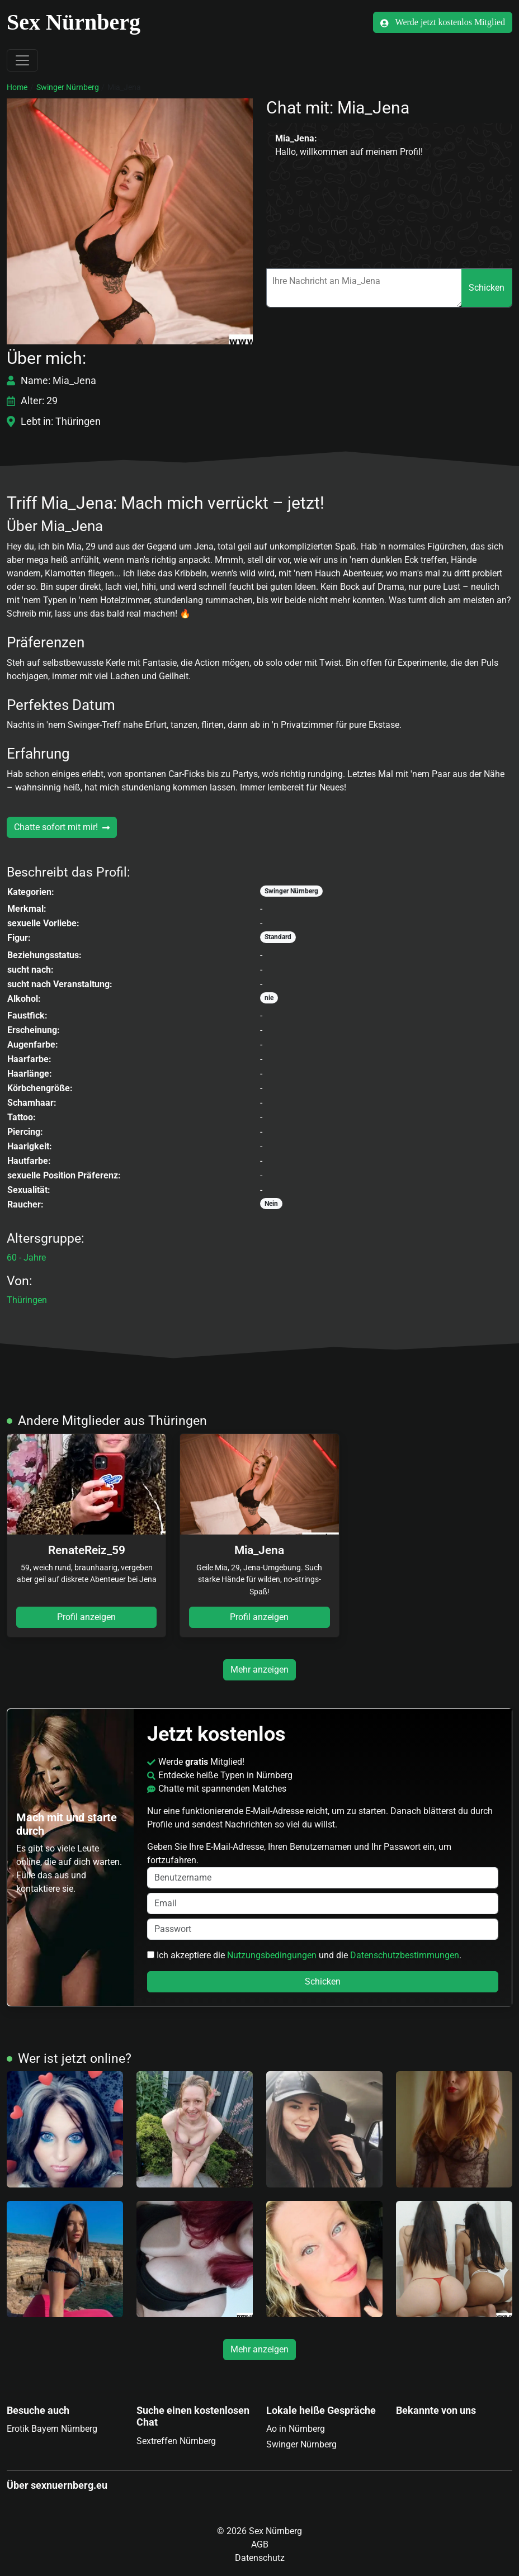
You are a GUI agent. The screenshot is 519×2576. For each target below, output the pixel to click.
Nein (271, 1204)
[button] (130, 221)
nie (269, 998)
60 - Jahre (26, 1257)
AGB (259, 2544)
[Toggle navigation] (22, 60)
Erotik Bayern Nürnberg (52, 2428)
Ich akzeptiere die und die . (304, 1955)
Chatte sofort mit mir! (62, 827)
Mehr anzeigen (259, 1669)
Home (17, 87)
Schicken (486, 287)
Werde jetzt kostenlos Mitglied (442, 22)
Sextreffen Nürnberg (176, 2441)
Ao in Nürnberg (295, 2428)
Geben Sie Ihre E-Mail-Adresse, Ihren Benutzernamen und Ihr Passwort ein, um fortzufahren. (323, 1864)
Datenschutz (260, 2558)
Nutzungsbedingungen (272, 1955)
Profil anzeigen (86, 1617)
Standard (278, 937)
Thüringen (27, 1300)
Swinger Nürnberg (67, 87)
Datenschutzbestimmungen (404, 1955)
